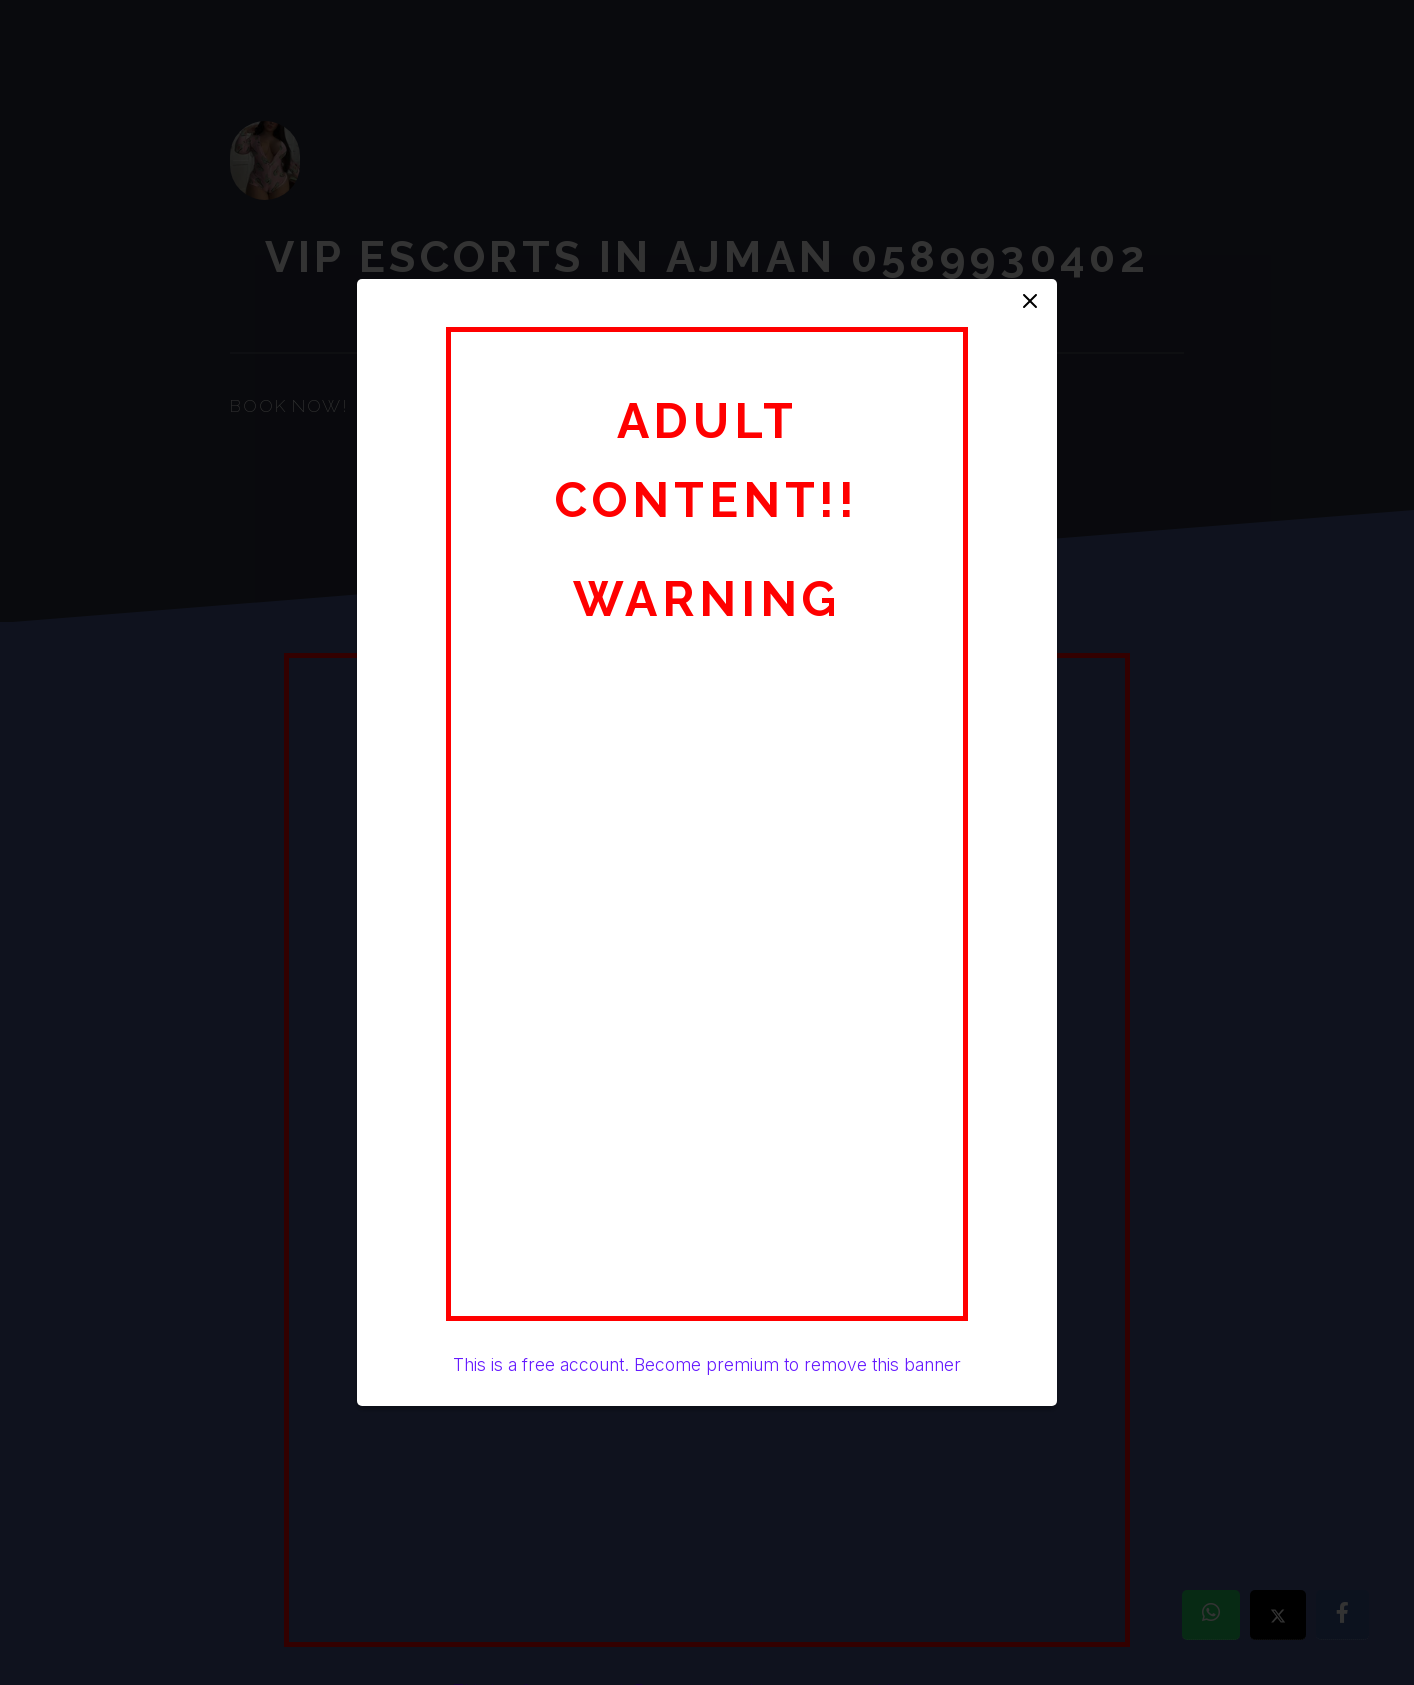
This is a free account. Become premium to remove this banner (707, 1364)
